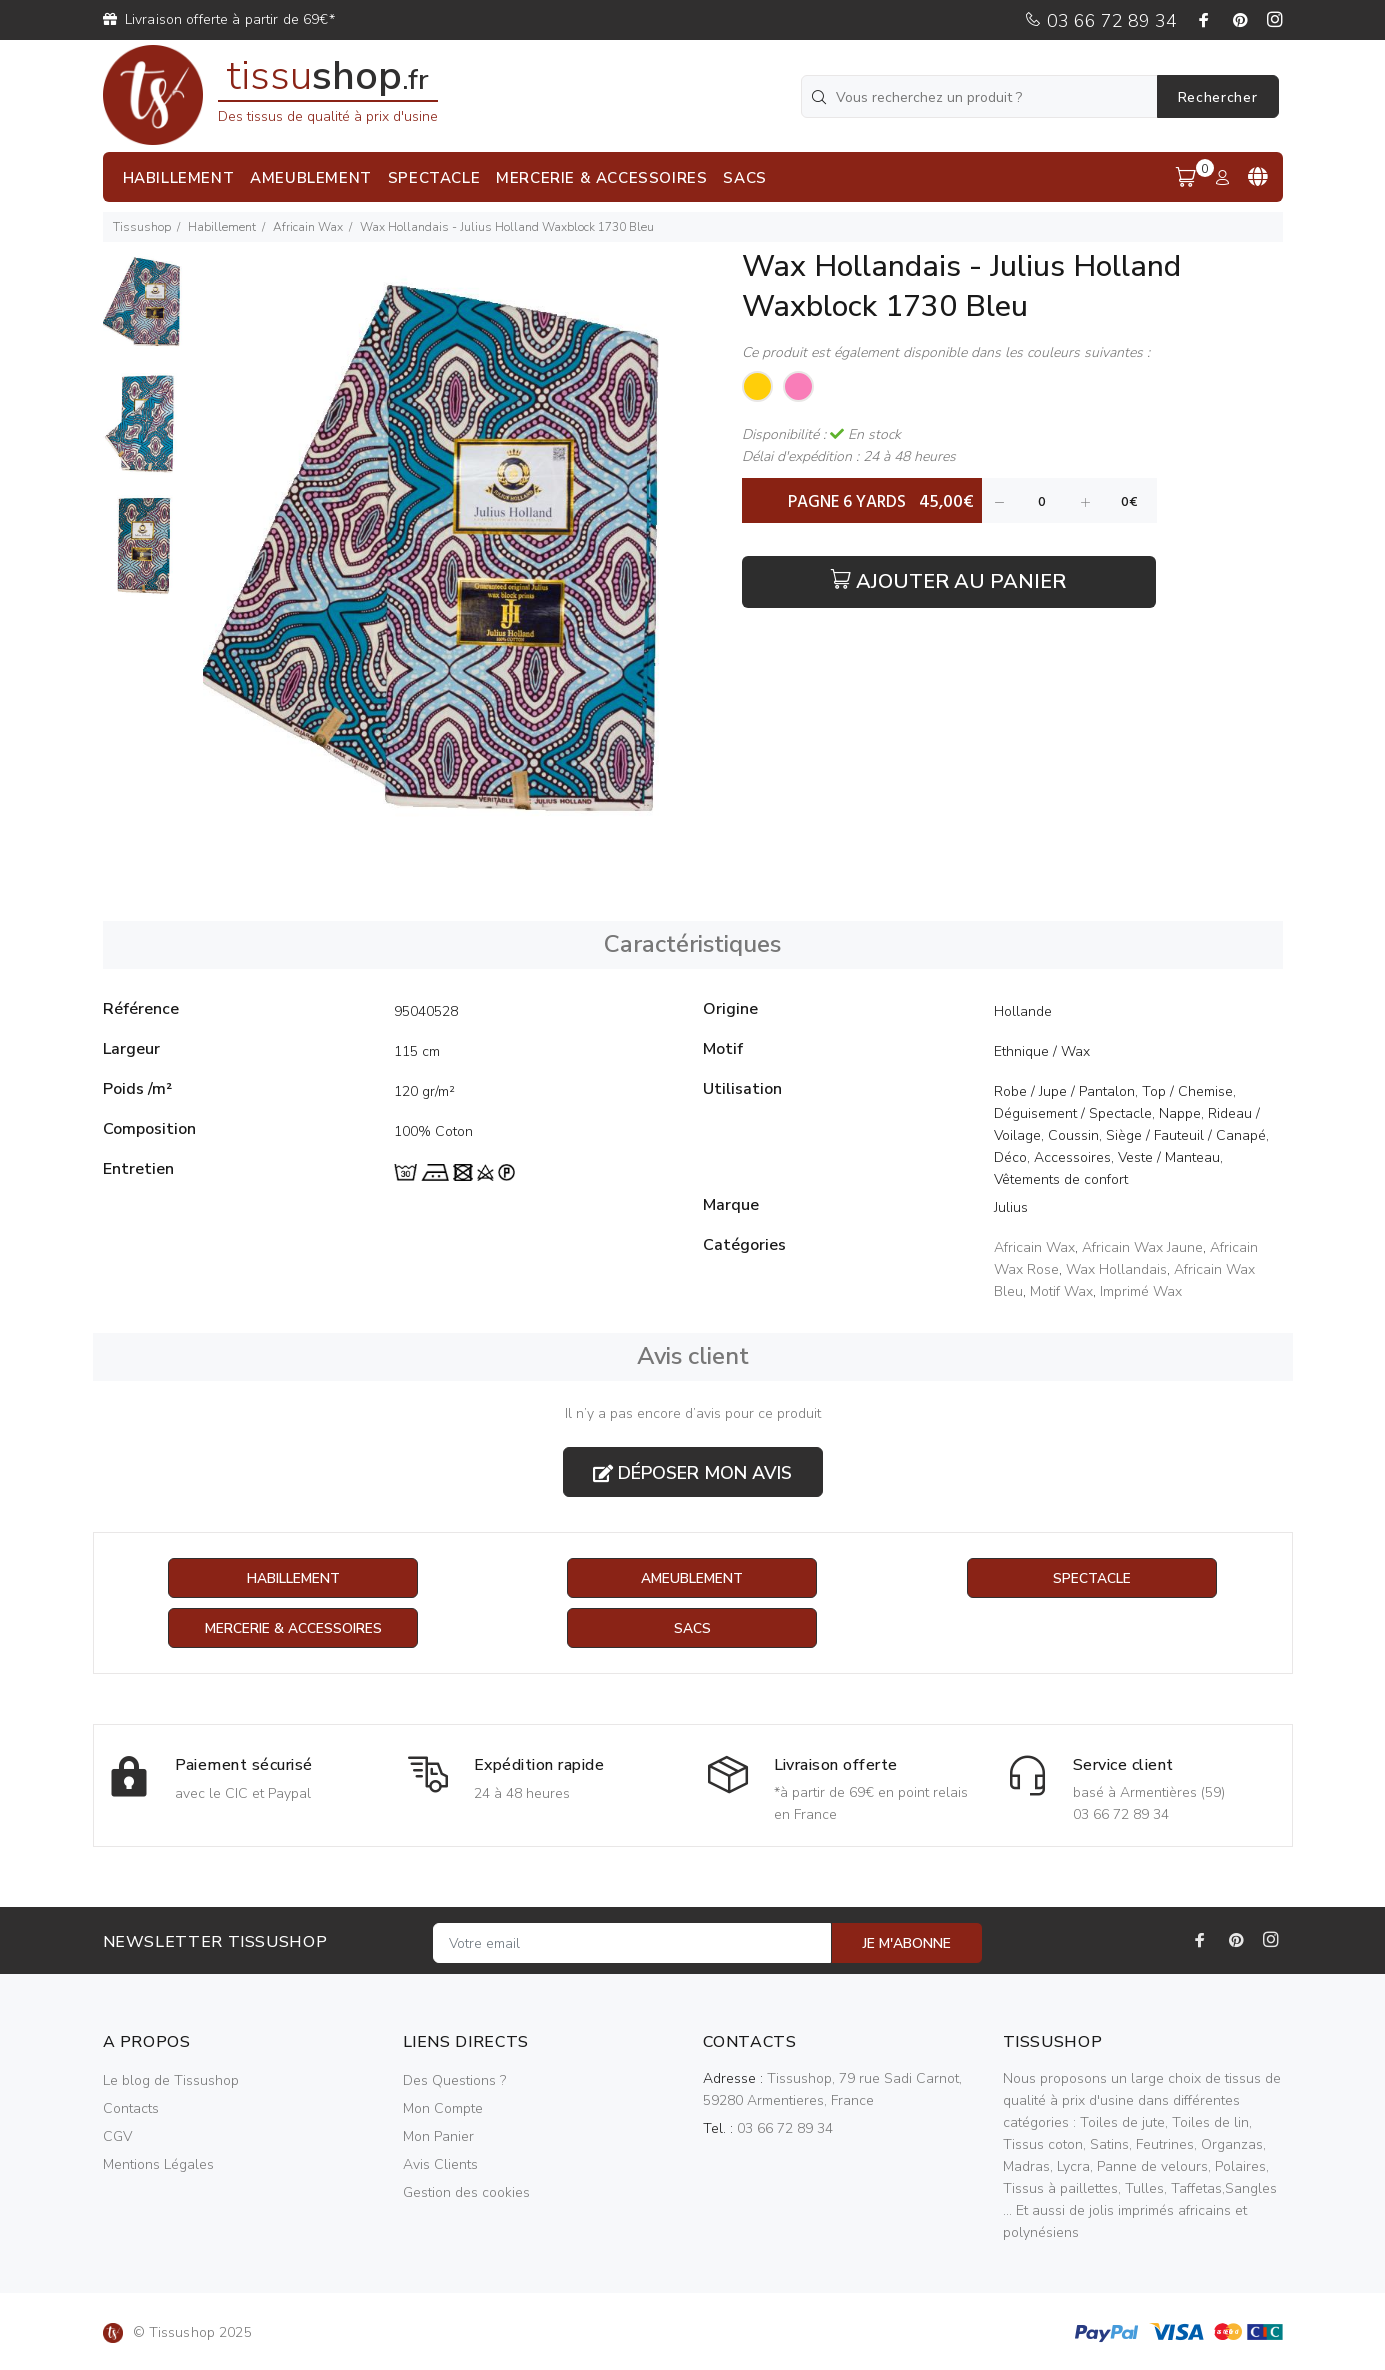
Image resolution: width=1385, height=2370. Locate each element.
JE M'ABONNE (907, 1944)
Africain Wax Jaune (1142, 1247)
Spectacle (1092, 1578)
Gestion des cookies (466, 2193)
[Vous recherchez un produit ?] (981, 96)
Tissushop (142, 227)
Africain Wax (308, 227)
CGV (117, 2137)
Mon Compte (443, 2109)
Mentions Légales (158, 2165)
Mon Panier (438, 2137)
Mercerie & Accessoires (293, 1628)
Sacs (692, 1628)
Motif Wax (1061, 1291)
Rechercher (1218, 97)
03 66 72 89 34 (1100, 21)
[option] (143, 312)
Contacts (131, 2109)
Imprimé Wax (1141, 1291)
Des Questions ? (454, 2081)
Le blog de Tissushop (171, 2081)
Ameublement (692, 1578)
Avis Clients (440, 2165)
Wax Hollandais (1116, 1269)
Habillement (222, 227)
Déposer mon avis (692, 1473)
